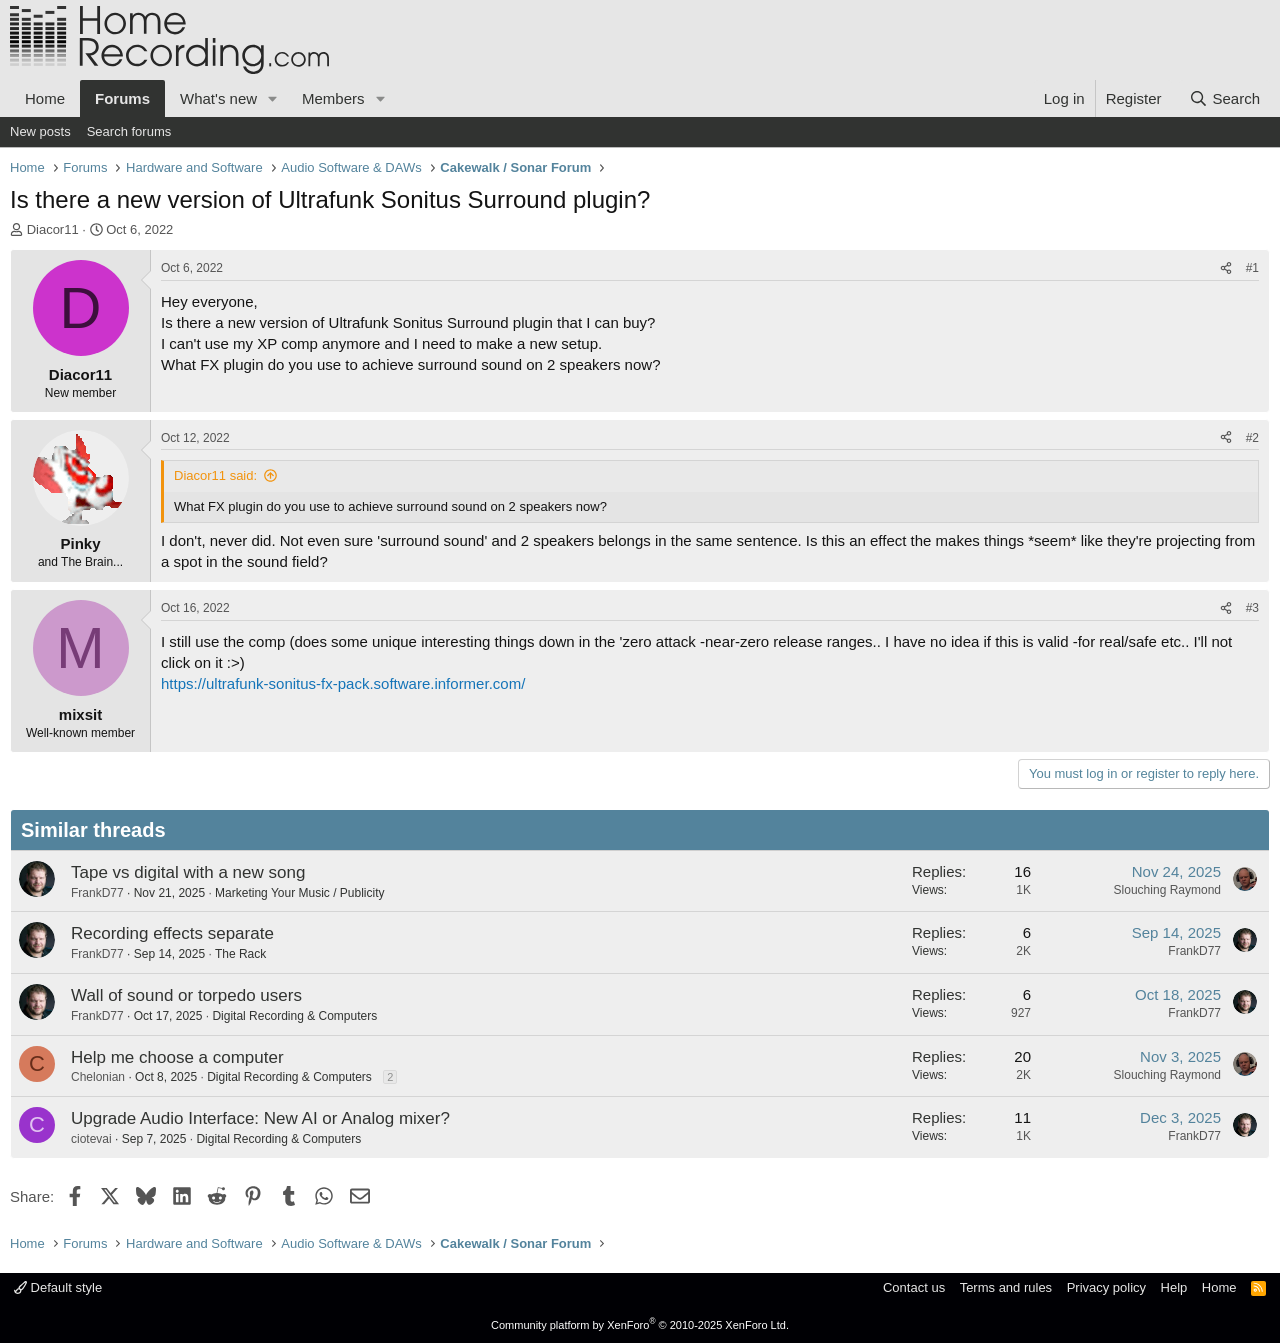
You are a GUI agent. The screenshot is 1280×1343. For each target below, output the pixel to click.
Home (45, 98)
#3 (1252, 608)
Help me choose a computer (177, 1057)
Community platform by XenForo (640, 1325)
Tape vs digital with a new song (188, 872)
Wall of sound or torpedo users (186, 995)
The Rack (240, 954)
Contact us (914, 1287)
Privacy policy (1106, 1287)
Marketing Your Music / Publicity (299, 893)
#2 (1252, 438)
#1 (1252, 268)
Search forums (129, 131)
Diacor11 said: (215, 475)
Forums (122, 98)
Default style (58, 1287)
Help (1174, 1287)
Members (333, 98)
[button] (273, 98)
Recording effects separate (172, 933)
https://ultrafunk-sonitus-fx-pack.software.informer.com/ (343, 683)
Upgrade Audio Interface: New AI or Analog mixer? (260, 1118)
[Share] (1226, 268)
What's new (218, 98)
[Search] (1224, 98)
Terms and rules (1006, 1287)
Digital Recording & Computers (294, 1016)
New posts (40, 131)
